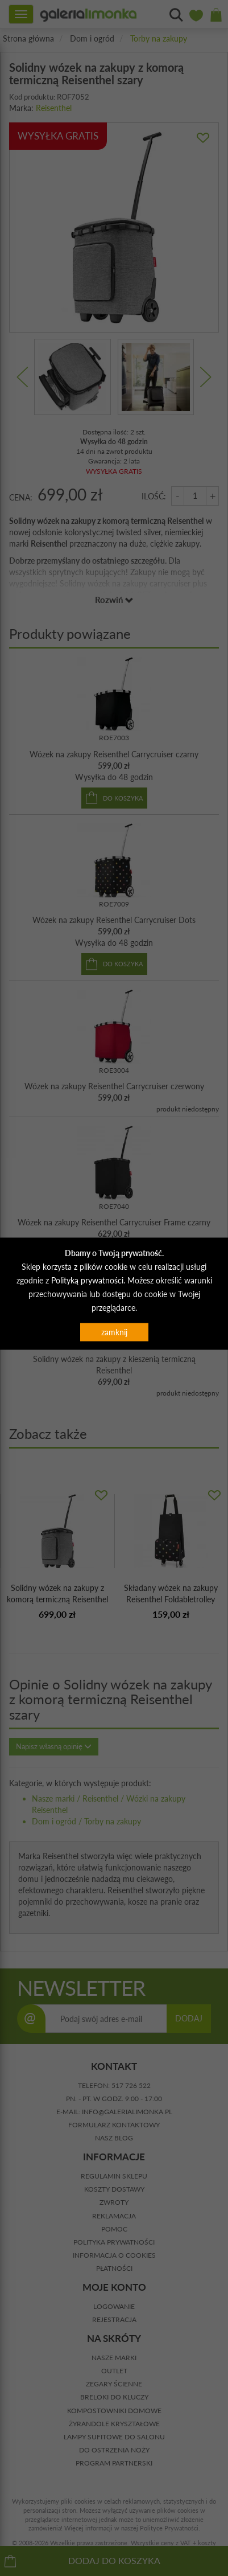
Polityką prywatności (87, 1280)
